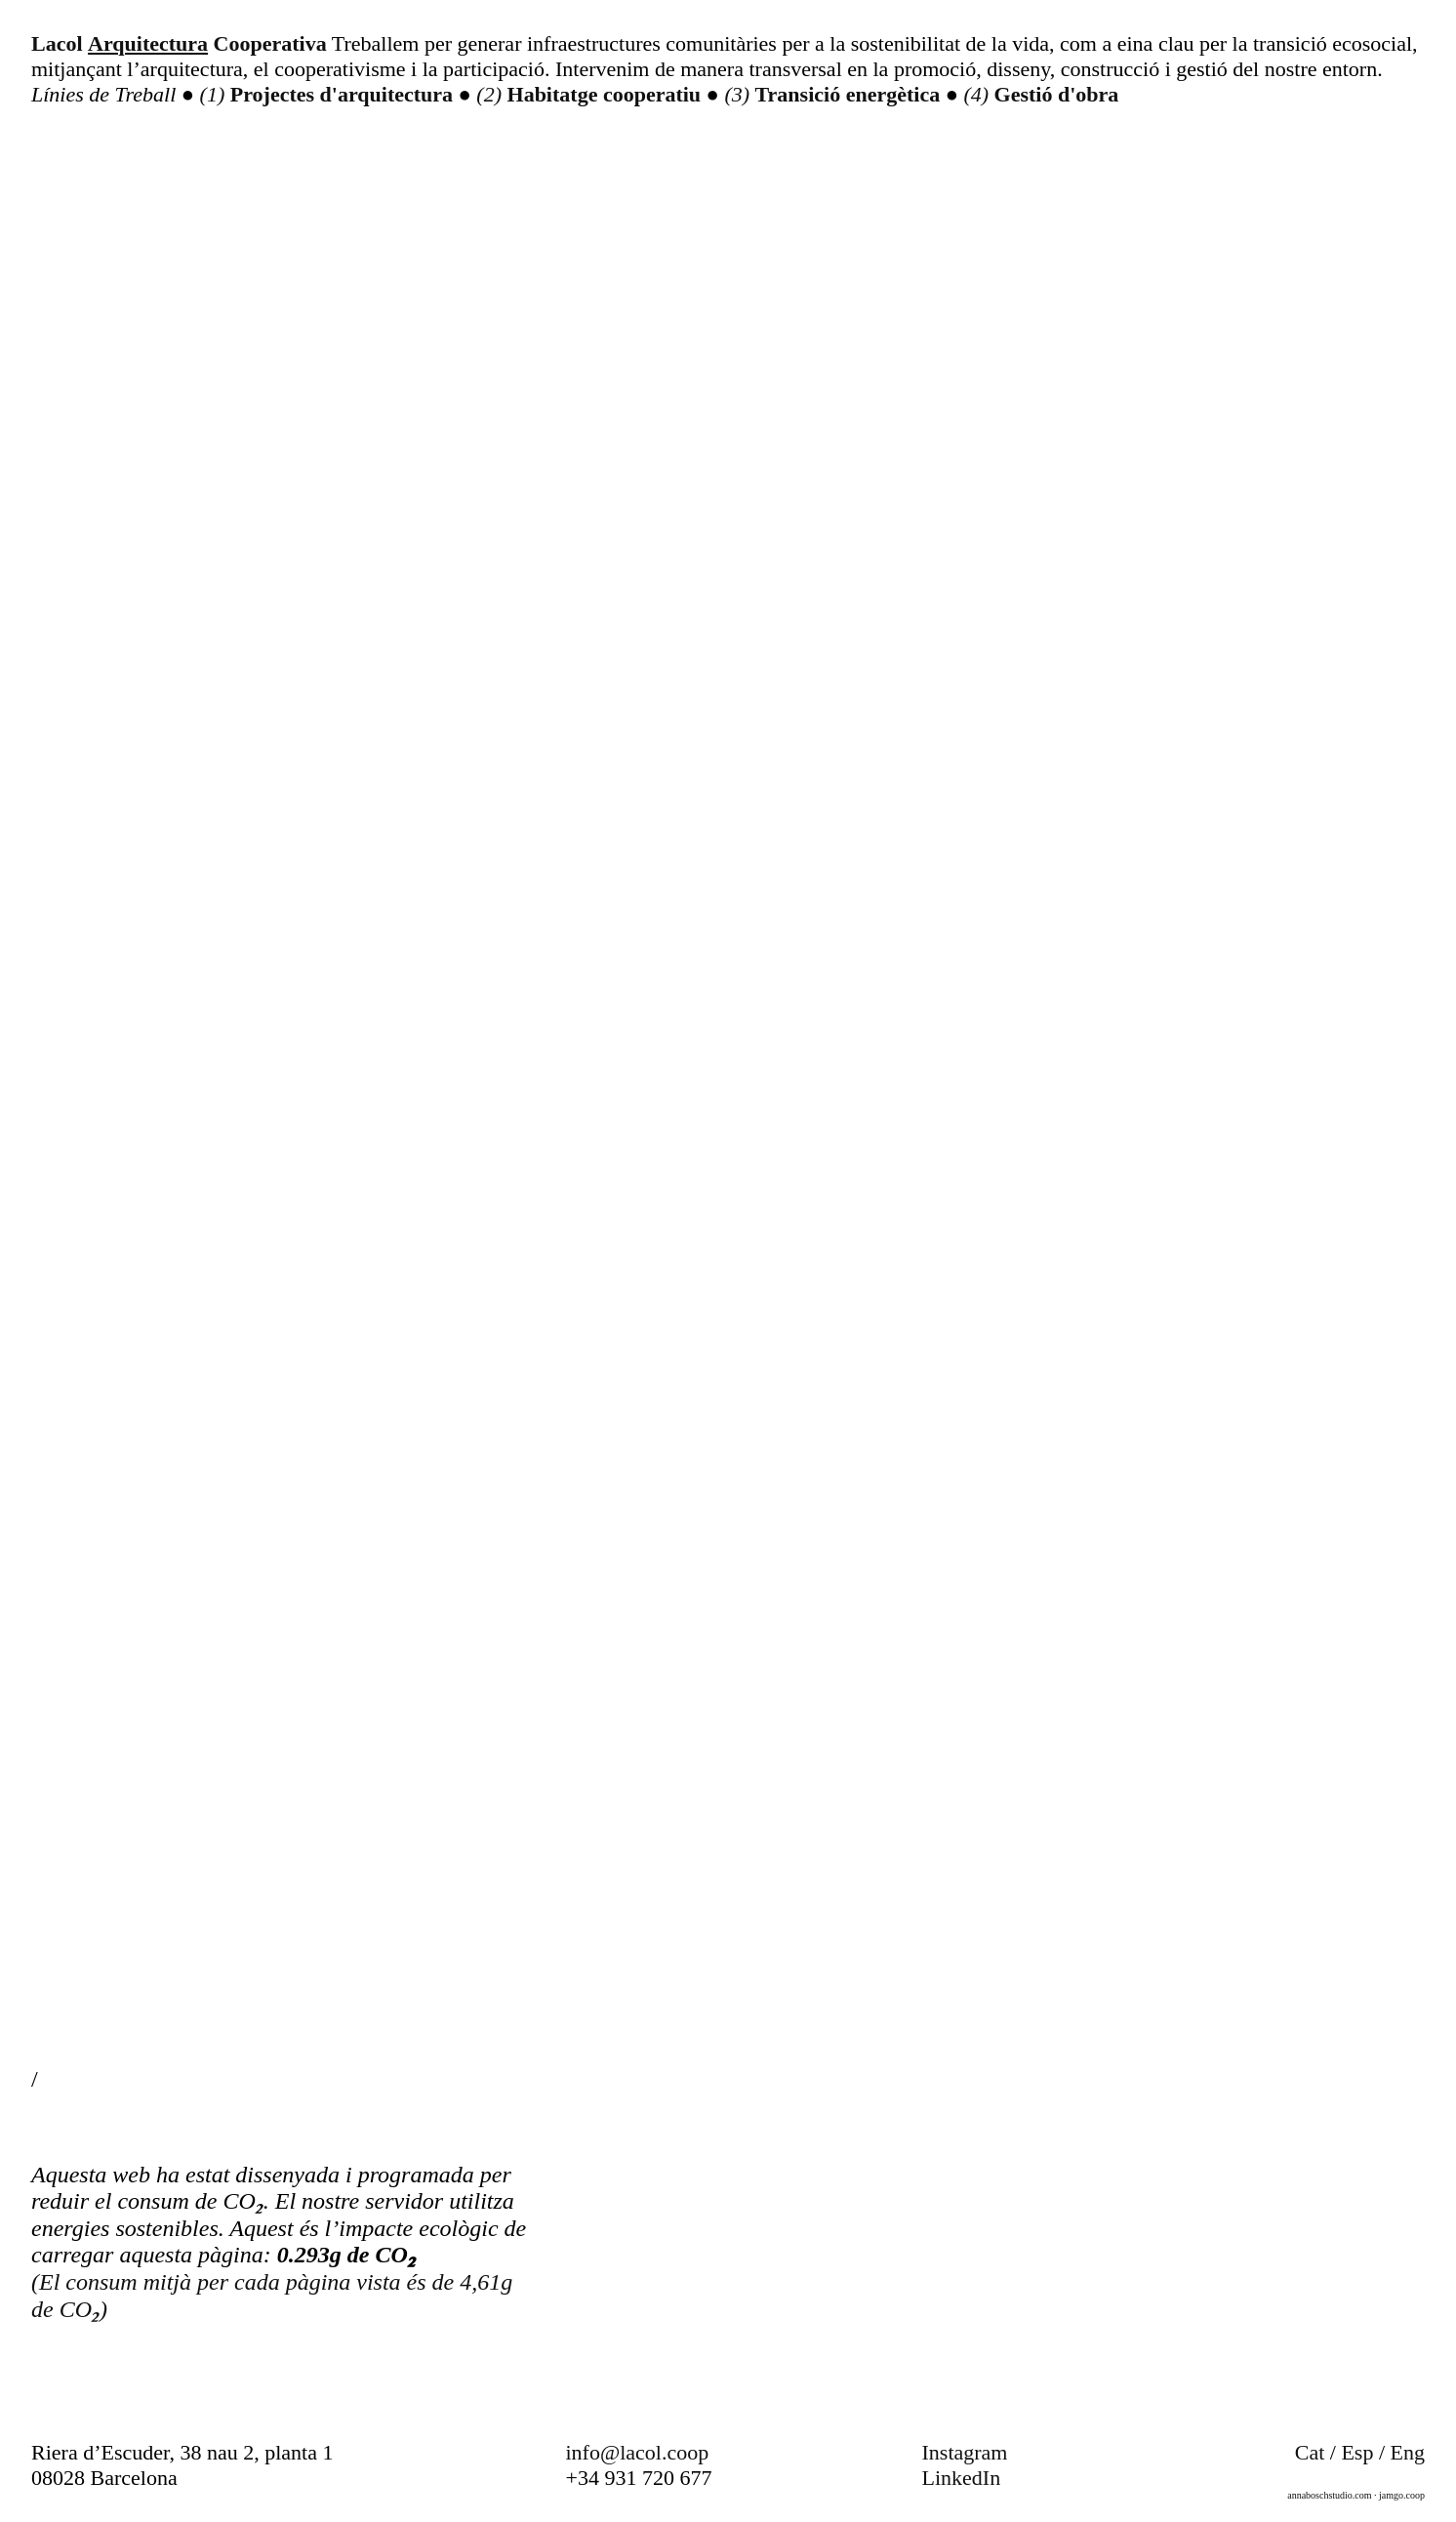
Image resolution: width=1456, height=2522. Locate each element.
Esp (1357, 2452)
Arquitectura (148, 43)
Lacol (57, 43)
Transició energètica (850, 94)
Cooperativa (270, 43)
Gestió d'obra (1056, 94)
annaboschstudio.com (1329, 2495)
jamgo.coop (1402, 2495)
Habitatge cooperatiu (607, 94)
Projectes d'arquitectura (344, 94)
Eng (1408, 2452)
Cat (1310, 2452)
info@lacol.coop (637, 2452)
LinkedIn (961, 2477)
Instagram (965, 2452)
